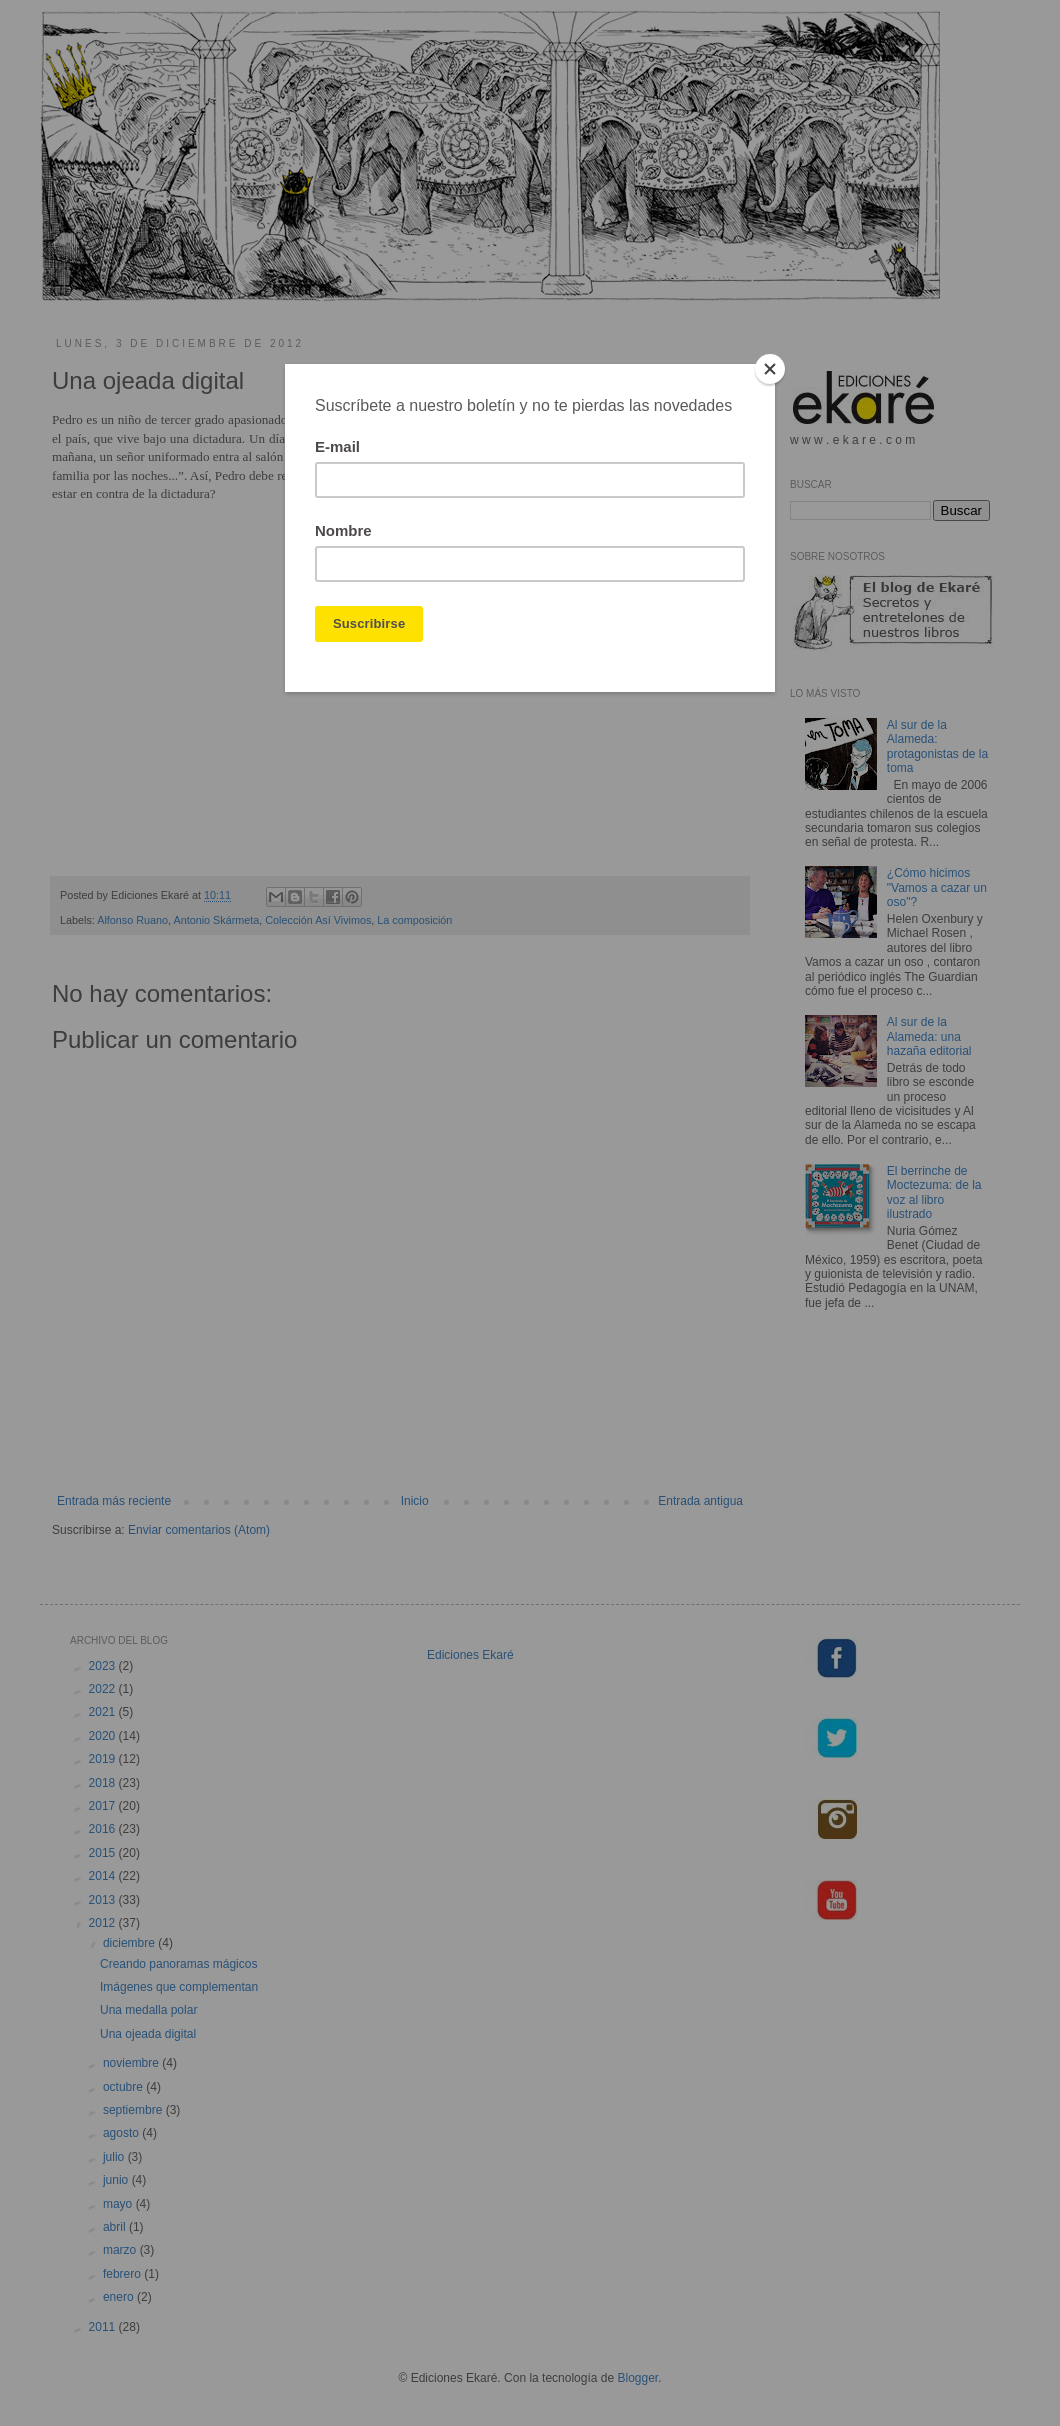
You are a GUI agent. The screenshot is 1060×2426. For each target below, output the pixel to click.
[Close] (770, 369)
